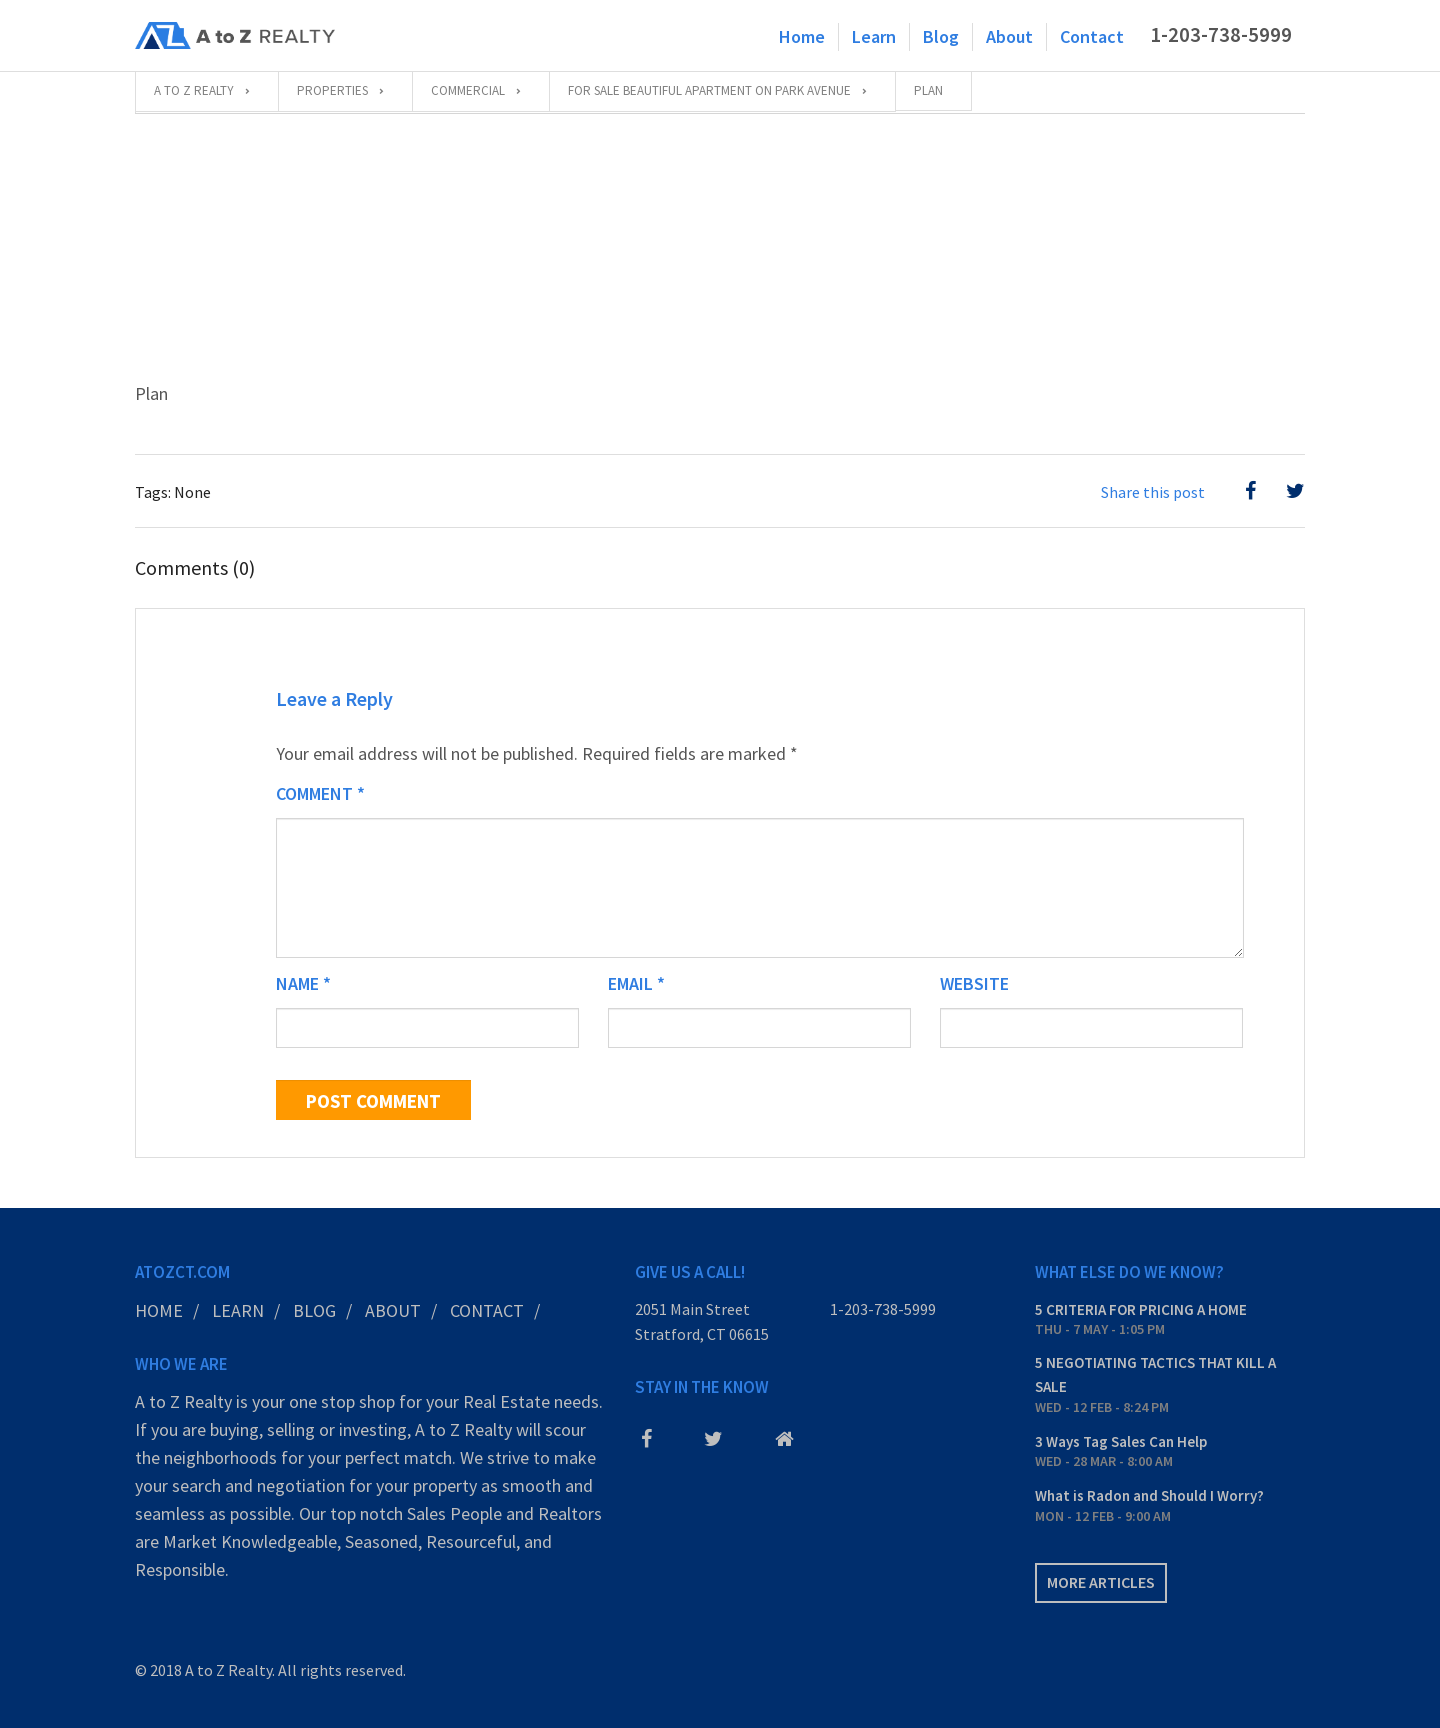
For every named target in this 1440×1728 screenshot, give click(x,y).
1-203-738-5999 (1221, 35)
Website (974, 983)
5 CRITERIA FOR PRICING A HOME (1141, 1309)
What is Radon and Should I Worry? (1149, 1495)
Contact (1092, 36)
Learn (874, 36)
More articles (1101, 1582)
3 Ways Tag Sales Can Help (1121, 1441)
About (1009, 36)
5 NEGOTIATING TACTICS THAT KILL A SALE (1155, 1374)
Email (636, 983)
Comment (320, 793)
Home (802, 36)
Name (303, 983)
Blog (941, 36)
